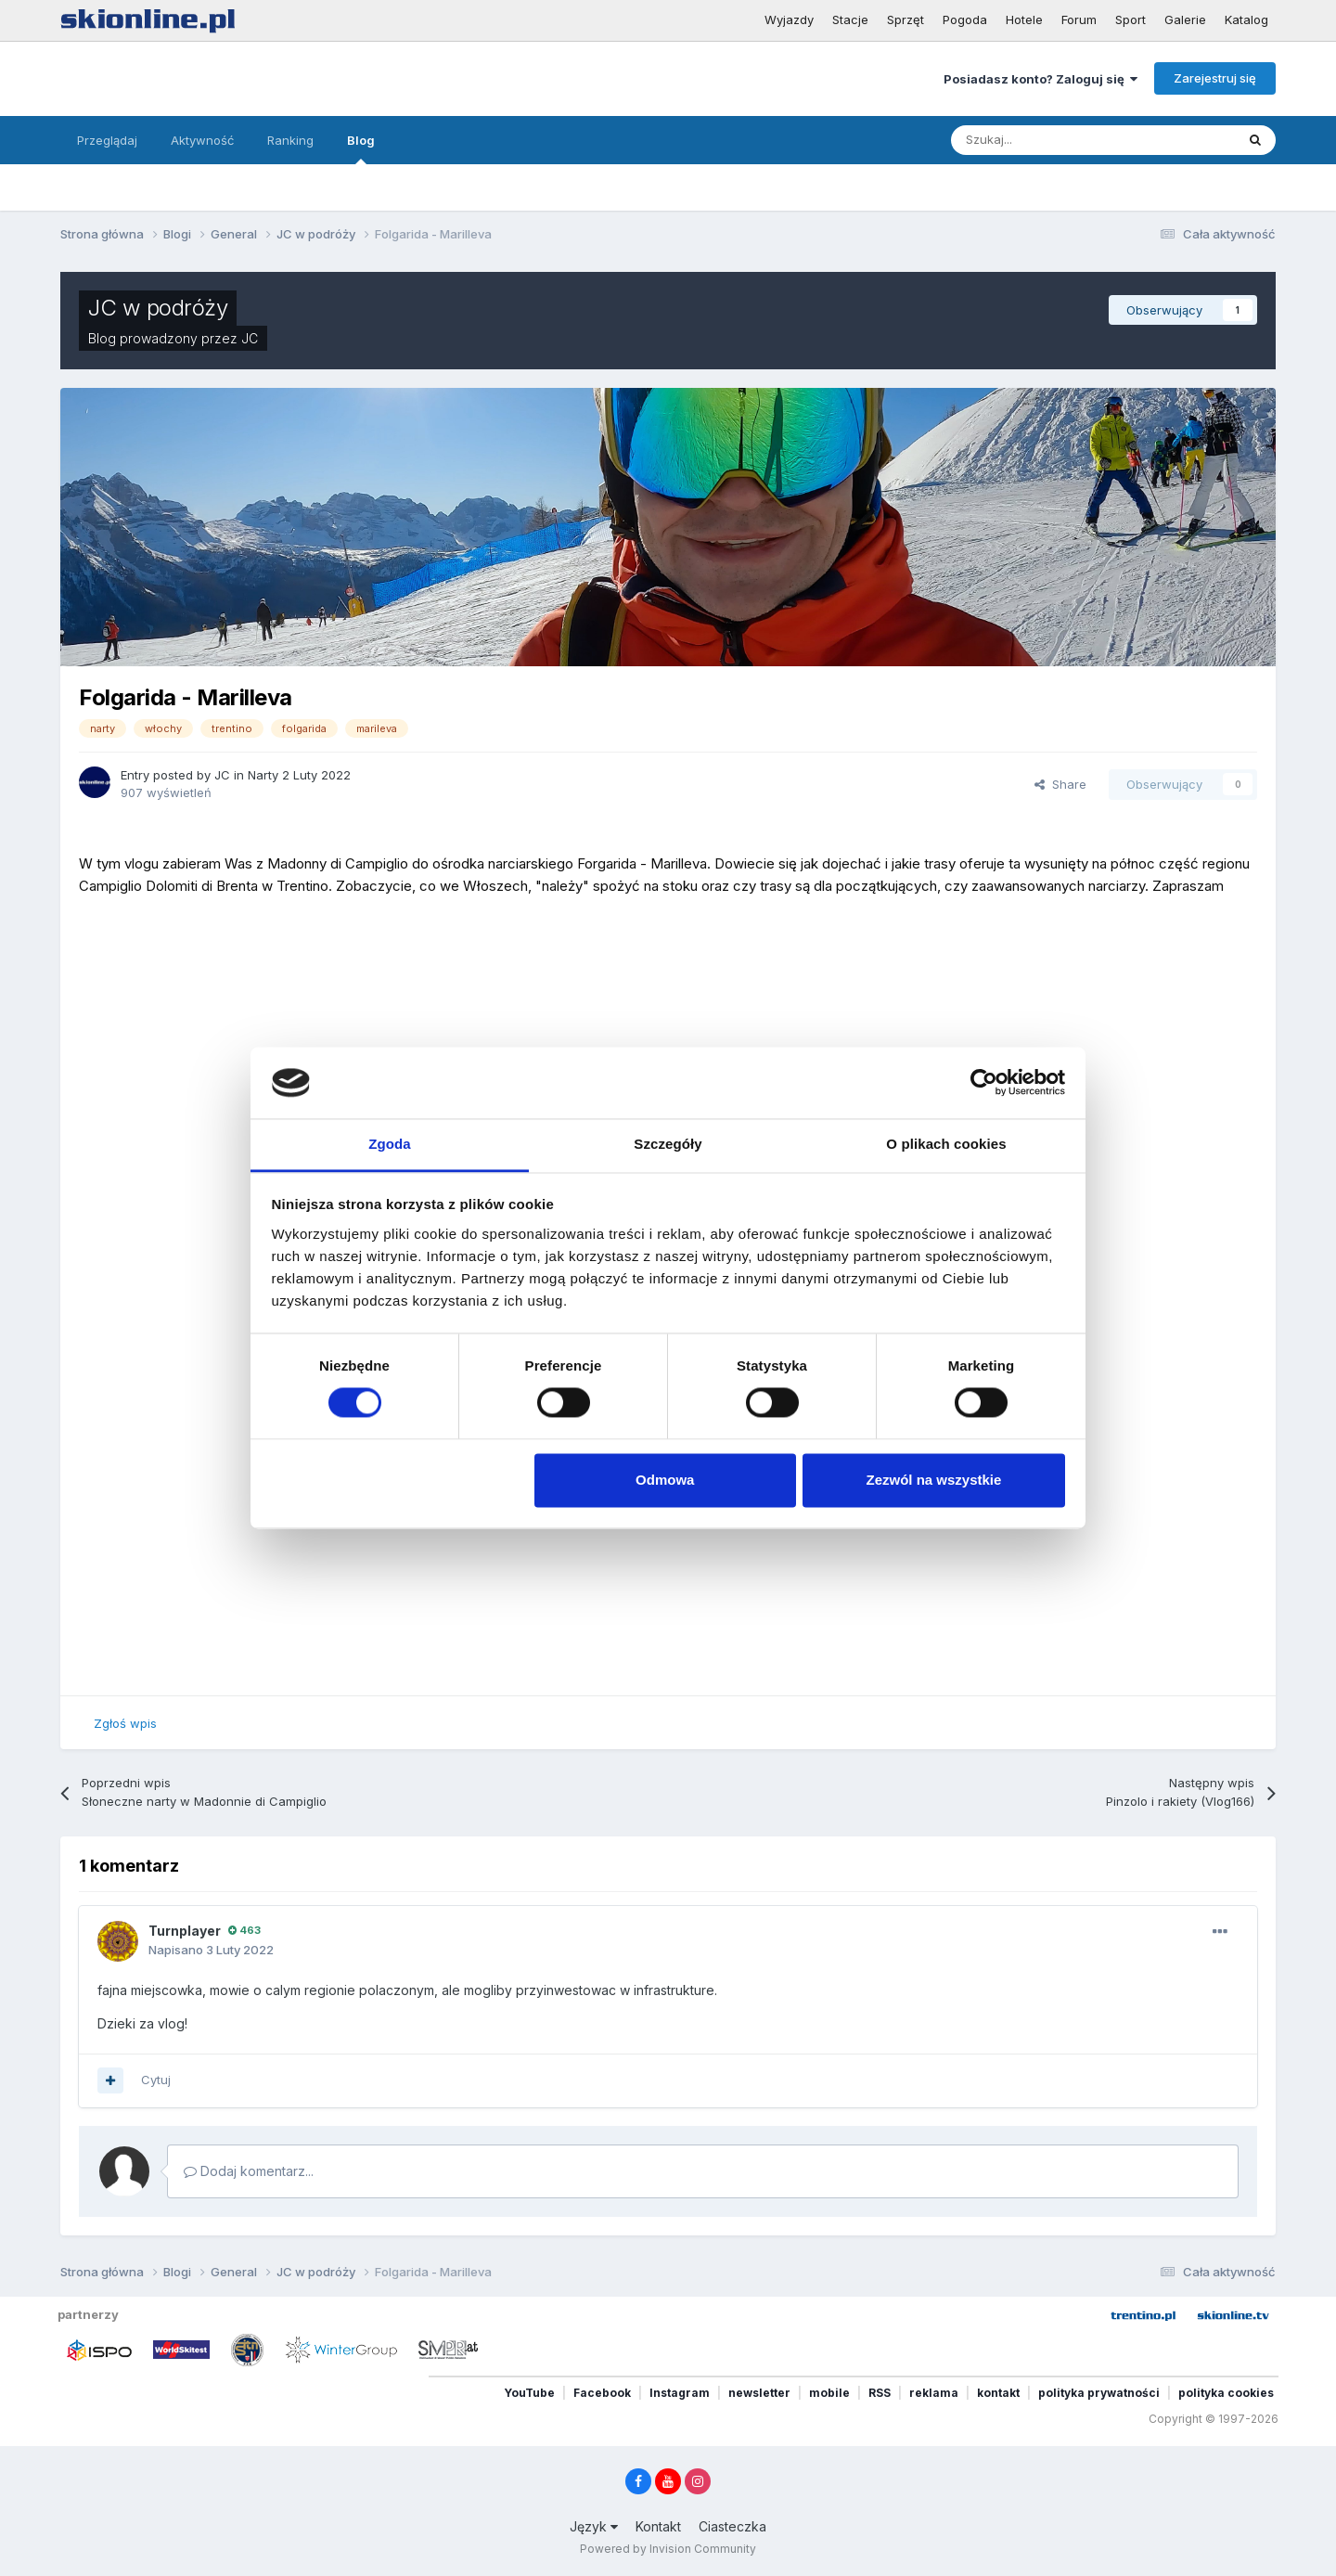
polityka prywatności (1099, 2393)
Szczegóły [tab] (667, 1144)
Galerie (1185, 19)
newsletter (759, 2393)
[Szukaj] (1050, 140)
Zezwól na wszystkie (933, 1480)
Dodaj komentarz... (249, 2171)
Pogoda (965, 19)
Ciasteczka (732, 2526)
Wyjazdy (789, 19)
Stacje (850, 19)
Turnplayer (184, 1930)
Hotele (1024, 19)
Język (594, 2526)
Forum (1079, 19)
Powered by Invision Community (668, 2549)
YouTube (529, 2393)
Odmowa (665, 1480)
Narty (263, 774)
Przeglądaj (107, 140)
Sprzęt (905, 19)
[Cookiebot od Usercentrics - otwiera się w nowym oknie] (984, 1083)
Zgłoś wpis (125, 1723)
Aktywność (202, 140)
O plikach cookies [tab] (946, 1144)
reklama (933, 2393)
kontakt (998, 2393)
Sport (1130, 19)
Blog (361, 148)
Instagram (679, 2393)
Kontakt (658, 2526)
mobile (829, 2393)
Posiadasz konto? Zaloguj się (1040, 78)
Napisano (211, 1949)
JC (249, 338)
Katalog (1246, 19)
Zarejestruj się (1215, 78)
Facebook (602, 2393)
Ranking (290, 140)
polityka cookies (1226, 2393)
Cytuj (156, 2079)
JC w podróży (157, 307)
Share (1060, 784)
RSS (879, 2393)
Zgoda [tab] (389, 1144)
